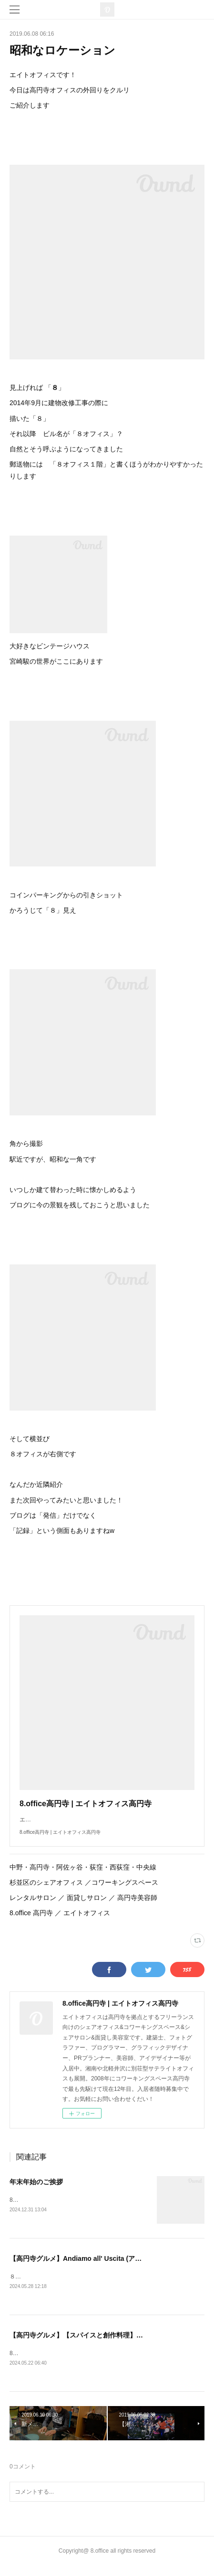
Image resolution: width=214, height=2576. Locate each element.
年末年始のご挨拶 (36, 2191)
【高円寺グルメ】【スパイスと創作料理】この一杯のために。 (103, 2345)
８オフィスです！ (32, 2287)
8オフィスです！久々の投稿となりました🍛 (66, 2363)
